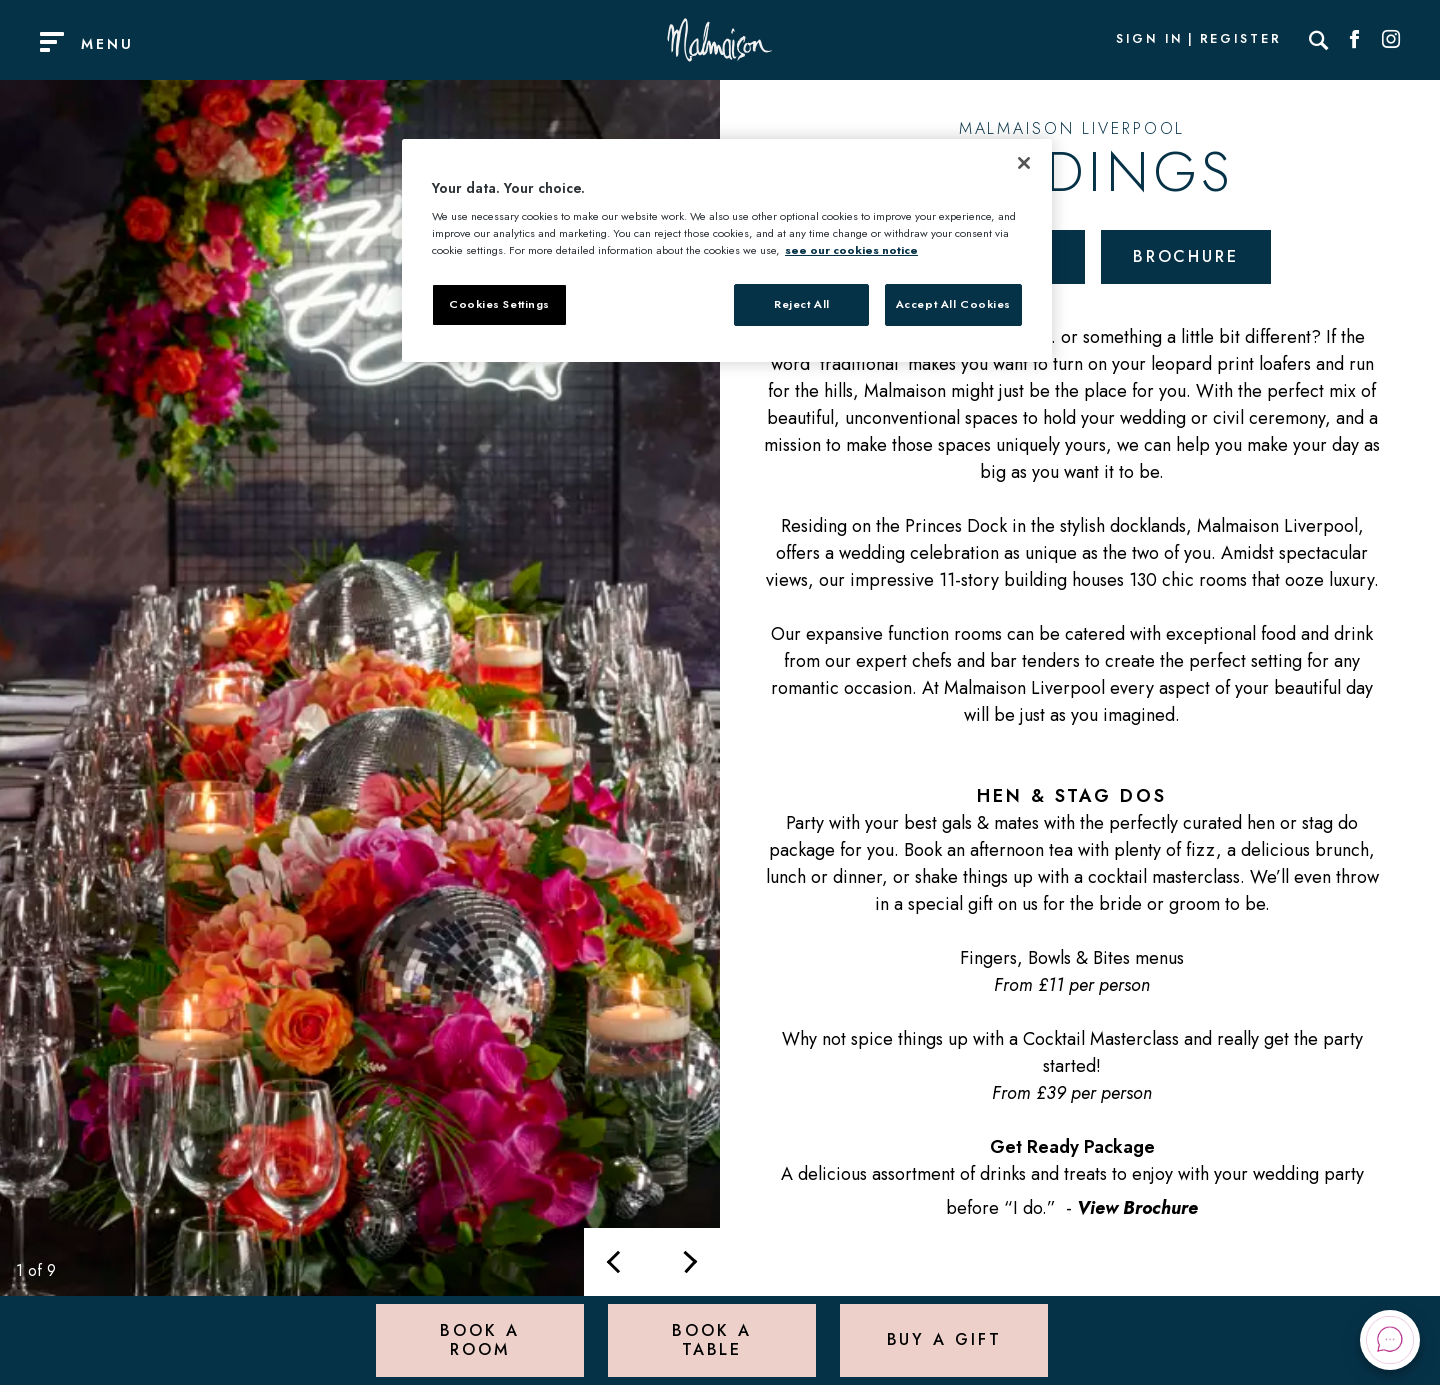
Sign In (1149, 40)
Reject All (802, 304)
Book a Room (479, 1339)
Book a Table (711, 1339)
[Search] (1319, 40)
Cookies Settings (499, 304)
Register (1241, 40)
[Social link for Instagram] (1391, 40)
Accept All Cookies (953, 304)
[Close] (1024, 163)
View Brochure (1137, 1208)
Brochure (1186, 256)
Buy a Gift (944, 1339)
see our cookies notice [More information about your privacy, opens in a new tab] (851, 250)
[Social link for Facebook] (1355, 40)
